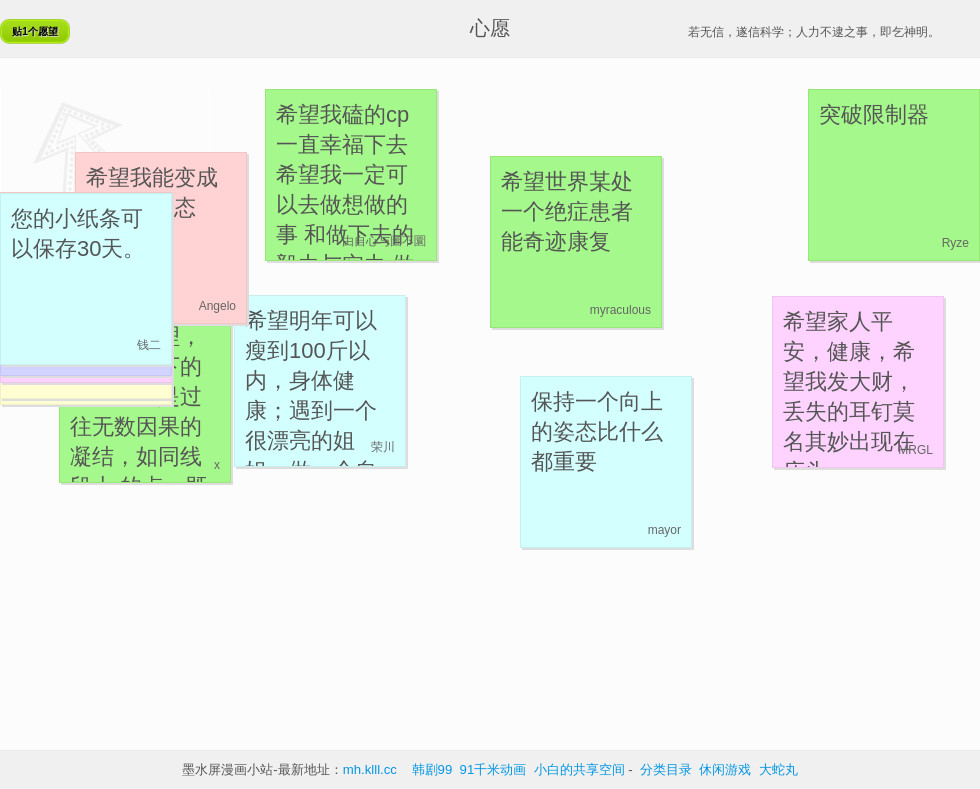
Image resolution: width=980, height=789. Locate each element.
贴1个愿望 (35, 31)
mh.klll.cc (370, 769)
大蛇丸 (778, 769)
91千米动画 (493, 769)
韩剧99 (432, 769)
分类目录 (666, 769)
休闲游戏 (725, 769)
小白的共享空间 (579, 769)
